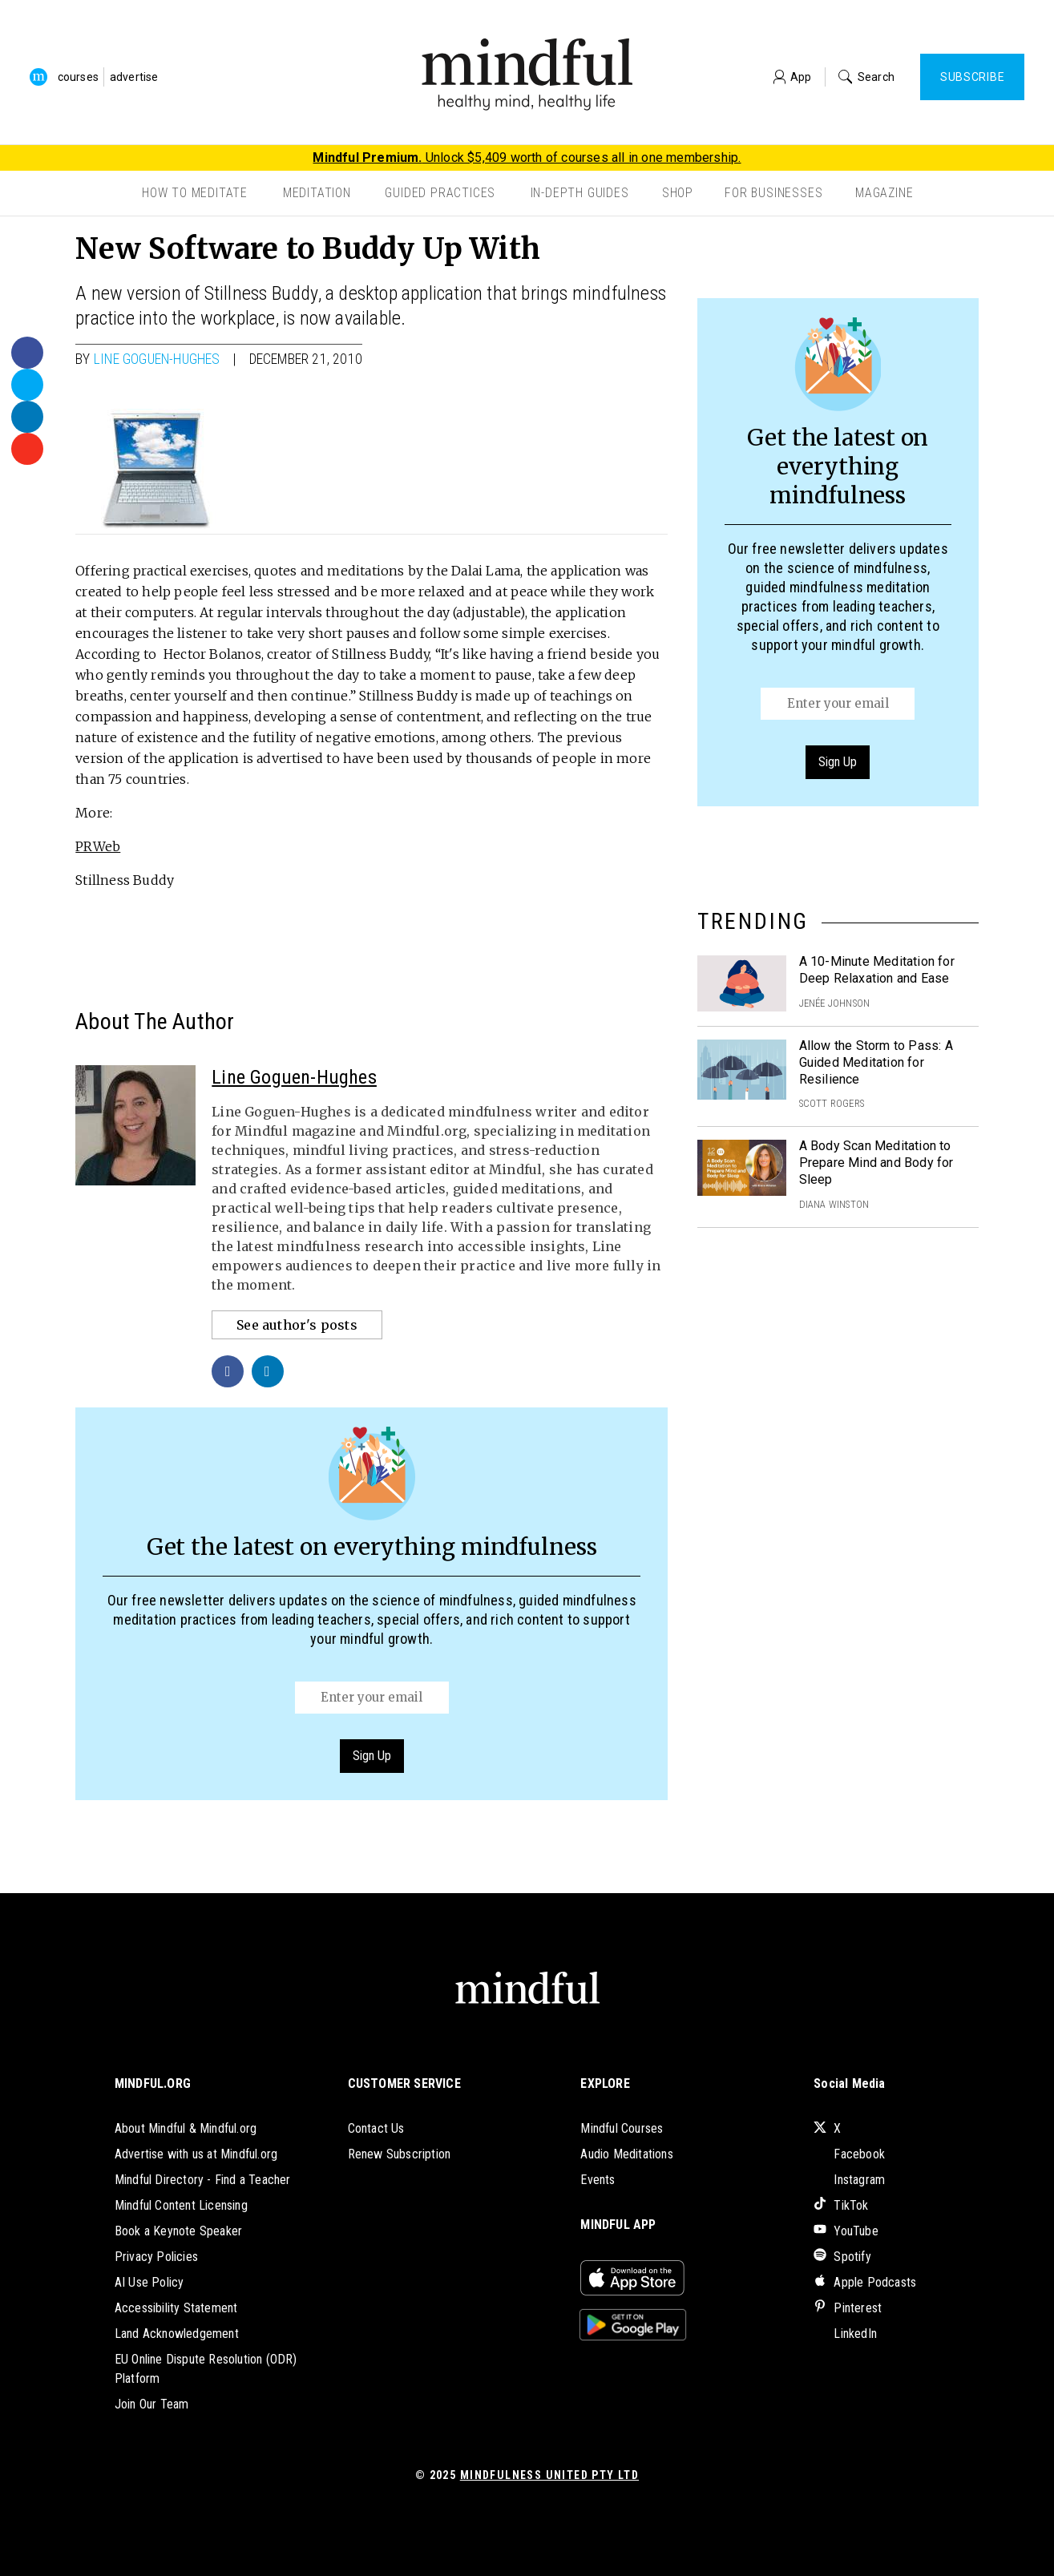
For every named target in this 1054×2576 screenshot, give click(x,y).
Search (866, 77)
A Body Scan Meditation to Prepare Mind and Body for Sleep (876, 1162)
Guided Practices (440, 192)
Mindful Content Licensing (181, 2205)
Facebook (849, 2154)
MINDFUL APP (618, 2224)
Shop (677, 192)
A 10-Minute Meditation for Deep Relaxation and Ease (877, 970)
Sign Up (372, 1755)
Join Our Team (152, 2404)
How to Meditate (195, 192)
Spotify (842, 2256)
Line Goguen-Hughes (157, 359)
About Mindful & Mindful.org (185, 2128)
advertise (134, 77)
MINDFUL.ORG (153, 2083)
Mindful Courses (621, 2128)
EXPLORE (604, 2083)
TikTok (841, 2205)
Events (597, 2179)
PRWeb (97, 846)
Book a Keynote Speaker (178, 2231)
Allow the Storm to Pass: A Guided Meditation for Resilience (876, 1062)
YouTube (846, 2231)
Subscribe (972, 77)
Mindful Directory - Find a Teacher (203, 2179)
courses (78, 77)
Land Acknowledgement (177, 2333)
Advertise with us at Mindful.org (196, 2154)
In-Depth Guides (580, 192)
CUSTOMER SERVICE (404, 2083)
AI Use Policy (149, 2282)
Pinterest (848, 2308)
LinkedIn (845, 2333)
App (792, 77)
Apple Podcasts (865, 2282)
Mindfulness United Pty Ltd (549, 2475)
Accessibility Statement (176, 2308)
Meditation (317, 192)
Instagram (849, 2179)
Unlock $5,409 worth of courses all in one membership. (527, 157)
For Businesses (773, 192)
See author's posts (296, 1325)
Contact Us (376, 2128)
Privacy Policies (156, 2256)
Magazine (884, 192)
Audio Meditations (626, 2154)
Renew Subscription (399, 2154)
